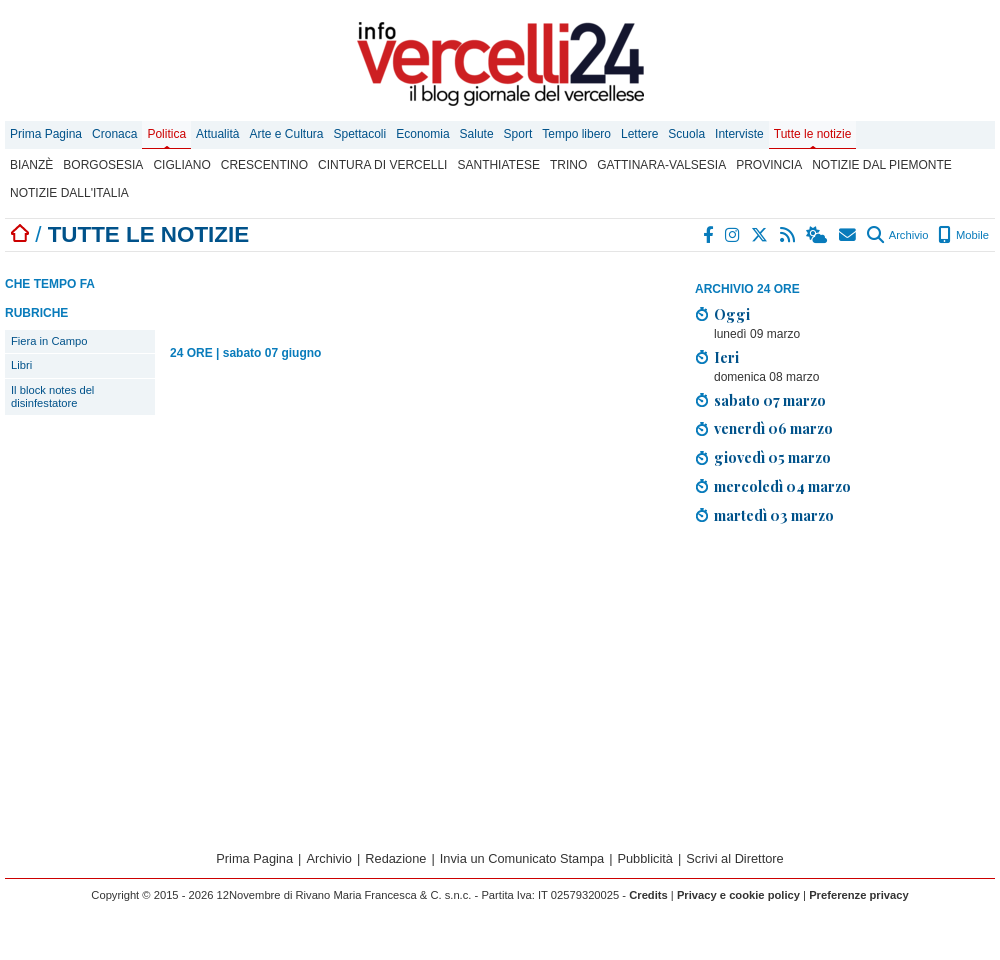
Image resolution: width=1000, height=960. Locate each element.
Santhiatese (498, 165)
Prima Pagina (46, 134)
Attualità (217, 134)
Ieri (726, 357)
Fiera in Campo (49, 341)
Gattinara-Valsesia (661, 165)
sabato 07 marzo (770, 400)
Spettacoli (360, 134)
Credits (648, 895)
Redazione (395, 858)
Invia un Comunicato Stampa (522, 858)
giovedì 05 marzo (772, 457)
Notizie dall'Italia (69, 193)
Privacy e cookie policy (738, 895)
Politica (166, 134)
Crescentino (264, 165)
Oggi (732, 314)
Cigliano (181, 165)
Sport (518, 134)
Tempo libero (576, 134)
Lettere (639, 134)
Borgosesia (103, 165)
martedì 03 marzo (774, 515)
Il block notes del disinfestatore (52, 396)
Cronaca (114, 134)
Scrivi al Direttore (734, 858)
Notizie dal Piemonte (882, 165)
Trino (568, 165)
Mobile (963, 235)
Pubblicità (645, 858)
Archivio (897, 235)
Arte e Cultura (286, 134)
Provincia (769, 165)
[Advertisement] (404, 292)
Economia (422, 134)
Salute (477, 134)
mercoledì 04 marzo (782, 486)
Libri (21, 365)
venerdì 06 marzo (773, 428)
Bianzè (31, 165)
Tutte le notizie (813, 134)
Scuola (686, 134)
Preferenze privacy (859, 895)
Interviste (739, 134)
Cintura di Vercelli (382, 165)
